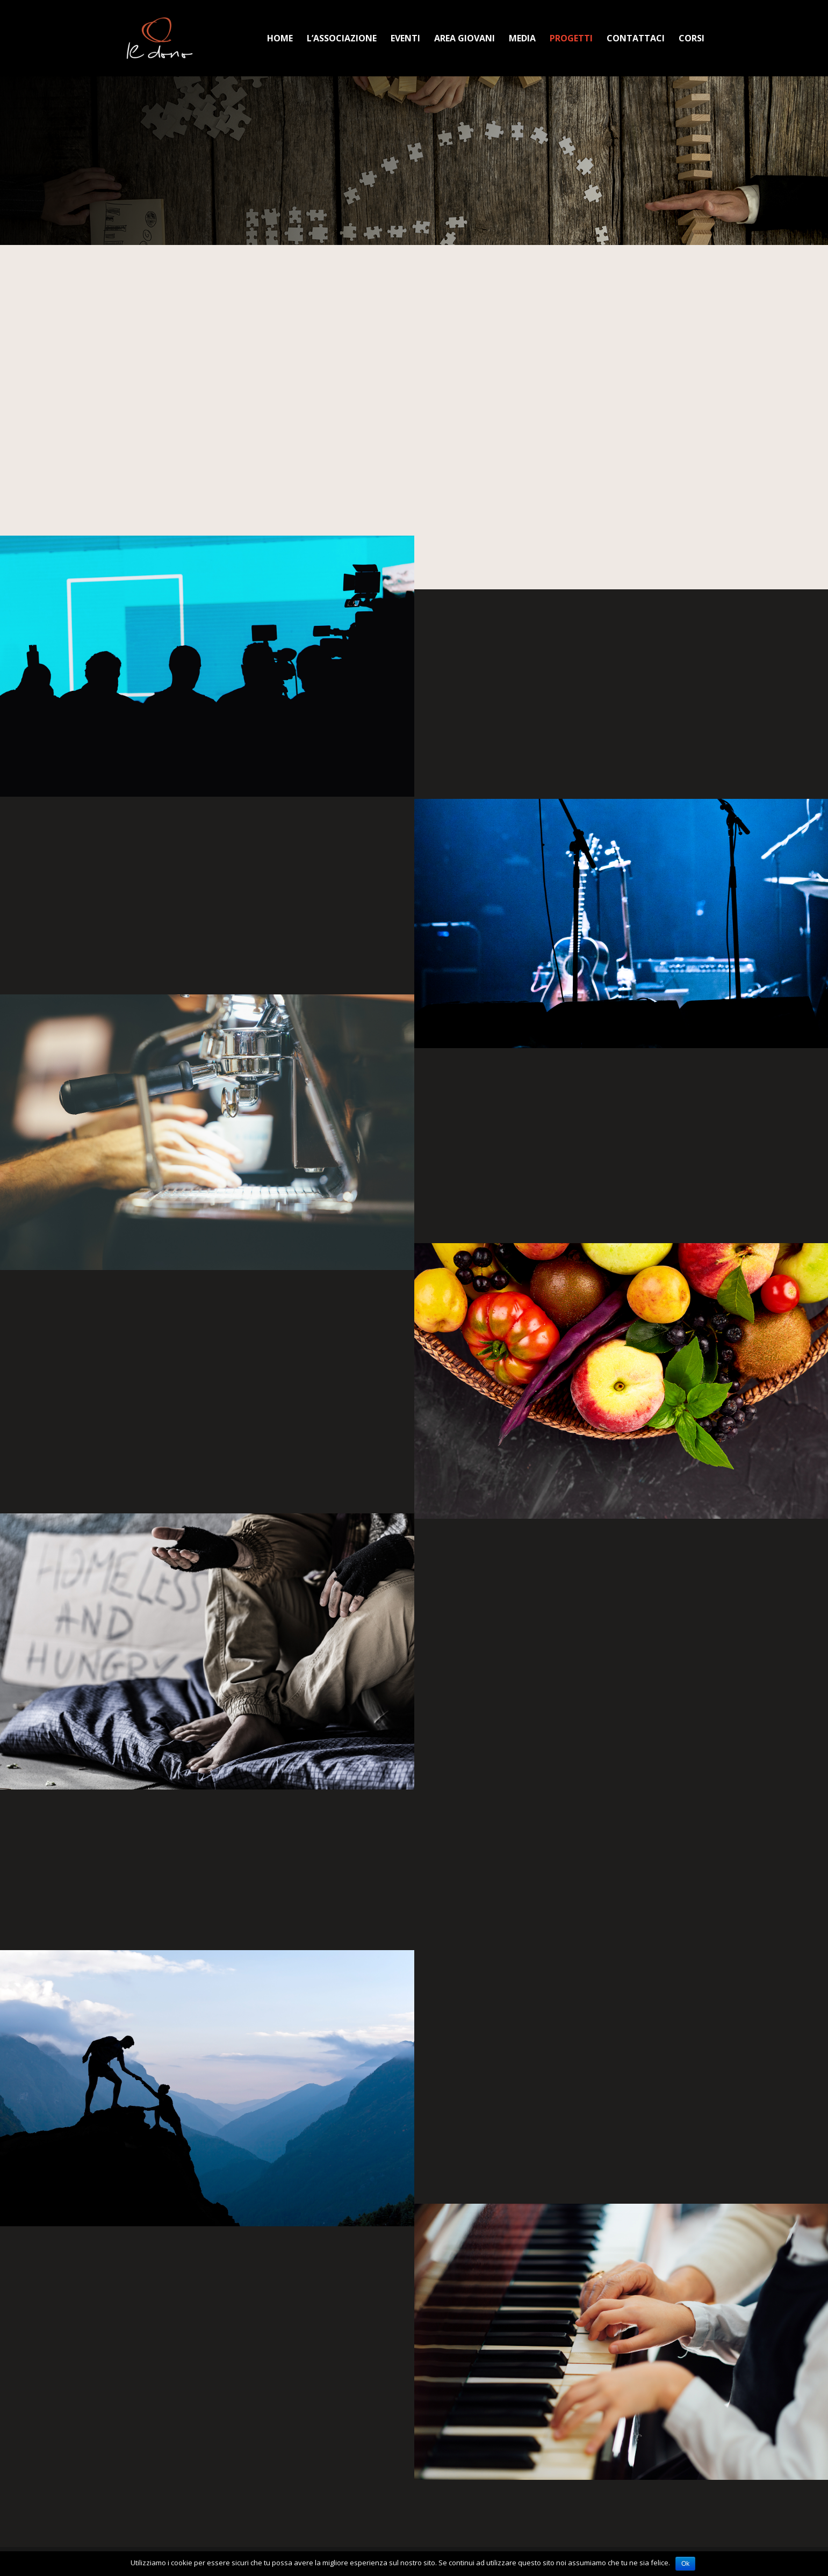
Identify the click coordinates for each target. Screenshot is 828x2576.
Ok (685, 2563)
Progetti (571, 39)
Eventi (405, 39)
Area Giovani (464, 39)
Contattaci (636, 39)
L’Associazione (342, 39)
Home (280, 39)
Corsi (691, 39)
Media (522, 39)
